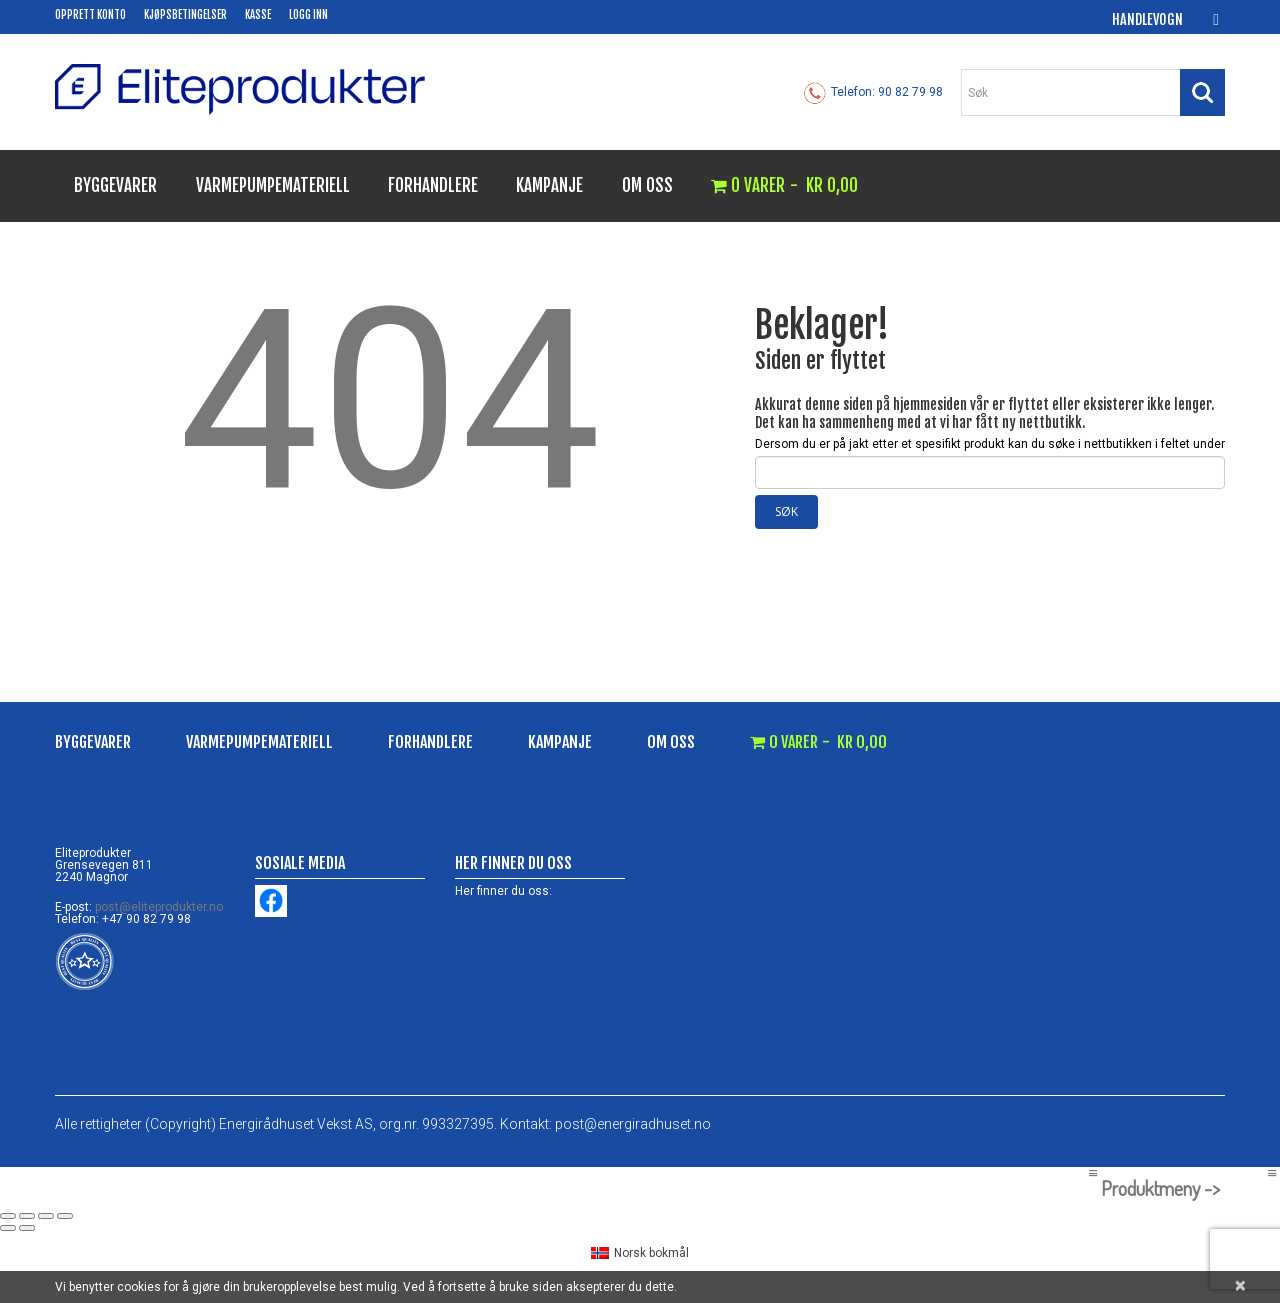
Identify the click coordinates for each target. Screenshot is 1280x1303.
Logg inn (308, 15)
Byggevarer (115, 185)
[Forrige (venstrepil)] (8, 1228)
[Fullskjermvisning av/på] (27, 1216)
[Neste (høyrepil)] (27, 1228)
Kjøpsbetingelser (185, 15)
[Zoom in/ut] (8, 1216)
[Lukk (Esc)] (65, 1216)
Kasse (258, 15)
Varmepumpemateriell (273, 185)
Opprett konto (90, 15)
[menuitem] (640, 1253)
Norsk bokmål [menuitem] (651, 1253)
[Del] (46, 1216)
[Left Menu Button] (1092, 1173)
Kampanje (549, 185)
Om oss (647, 185)
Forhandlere (433, 185)
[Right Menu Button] (1271, 1173)
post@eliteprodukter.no (159, 907)
